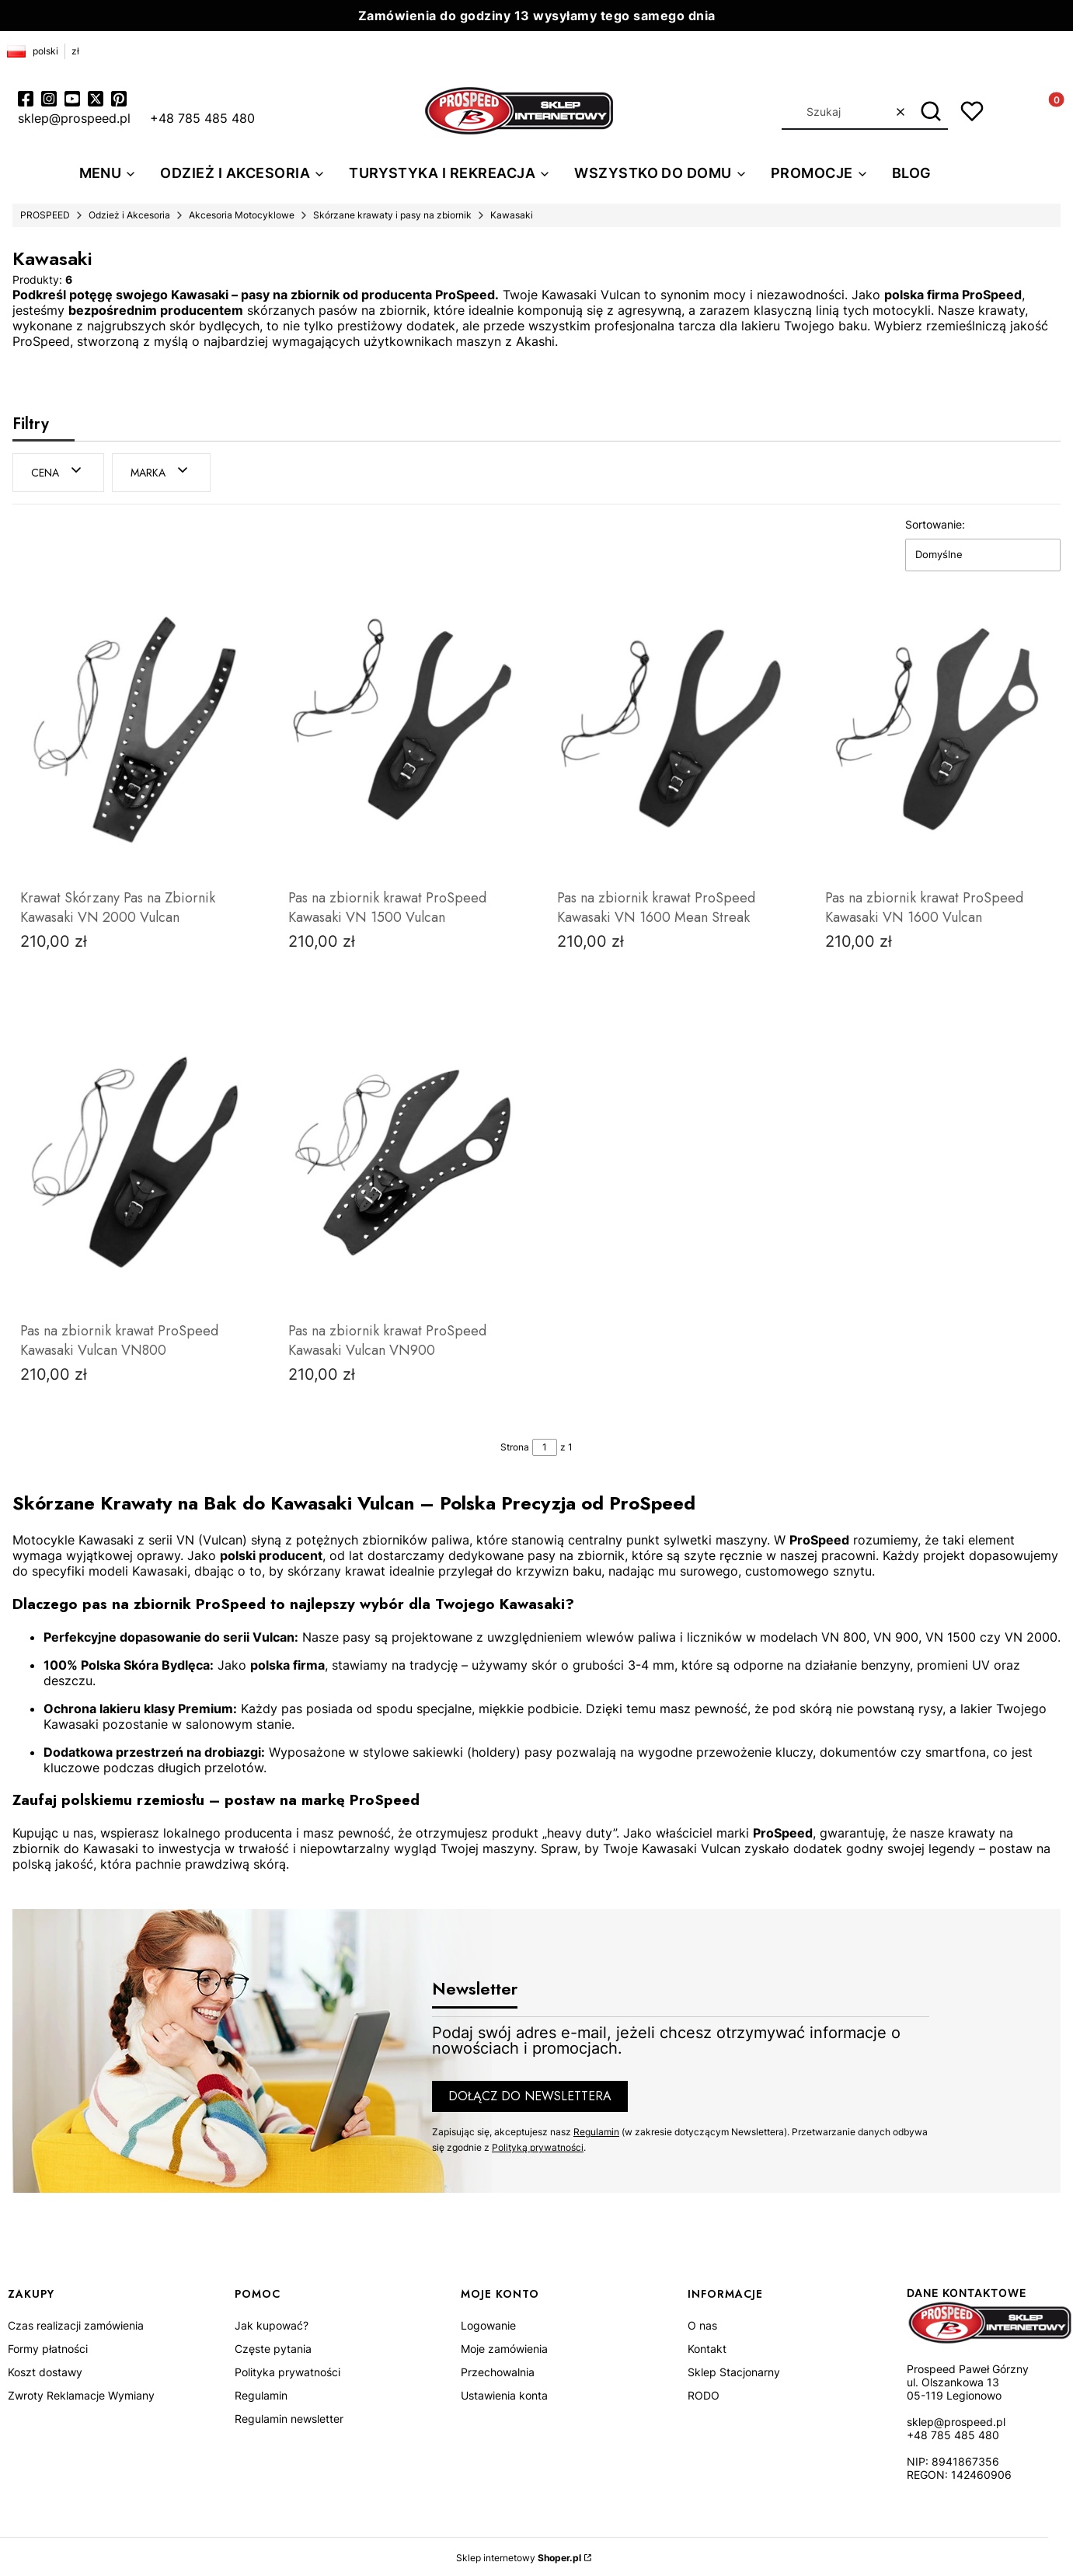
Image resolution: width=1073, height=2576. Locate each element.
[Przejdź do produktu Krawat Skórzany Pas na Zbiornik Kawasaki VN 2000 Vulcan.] (134, 728)
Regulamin (596, 2129)
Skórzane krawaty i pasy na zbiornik (392, 215)
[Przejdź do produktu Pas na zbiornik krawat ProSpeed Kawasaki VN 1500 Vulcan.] (402, 728)
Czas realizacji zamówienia (76, 2323)
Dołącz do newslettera (529, 2094)
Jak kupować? (271, 2323)
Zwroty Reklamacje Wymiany (81, 2393)
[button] (930, 112)
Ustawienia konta (504, 2393)
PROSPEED (45, 215)
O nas (702, 2323)
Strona (514, 1444)
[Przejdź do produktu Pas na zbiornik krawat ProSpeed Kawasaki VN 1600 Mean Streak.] (671, 728)
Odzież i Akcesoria (129, 215)
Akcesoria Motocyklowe (241, 215)
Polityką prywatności (538, 2145)
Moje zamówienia (504, 2346)
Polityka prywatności (287, 2369)
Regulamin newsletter (289, 2416)
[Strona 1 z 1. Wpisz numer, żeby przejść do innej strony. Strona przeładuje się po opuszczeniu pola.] (544, 1445)
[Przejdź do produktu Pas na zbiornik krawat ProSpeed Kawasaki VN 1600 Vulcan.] (939, 728)
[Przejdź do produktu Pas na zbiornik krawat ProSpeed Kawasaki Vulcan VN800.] (134, 1161)
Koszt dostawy (45, 2369)
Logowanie (488, 2323)
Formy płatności (48, 2346)
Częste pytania (273, 2346)
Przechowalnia (498, 2369)
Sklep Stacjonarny (734, 2369)
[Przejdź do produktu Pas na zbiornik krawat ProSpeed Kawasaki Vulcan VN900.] (402, 1161)
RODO (703, 2393)
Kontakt (707, 2346)
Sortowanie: (935, 522)
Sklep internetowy (518, 2555)
